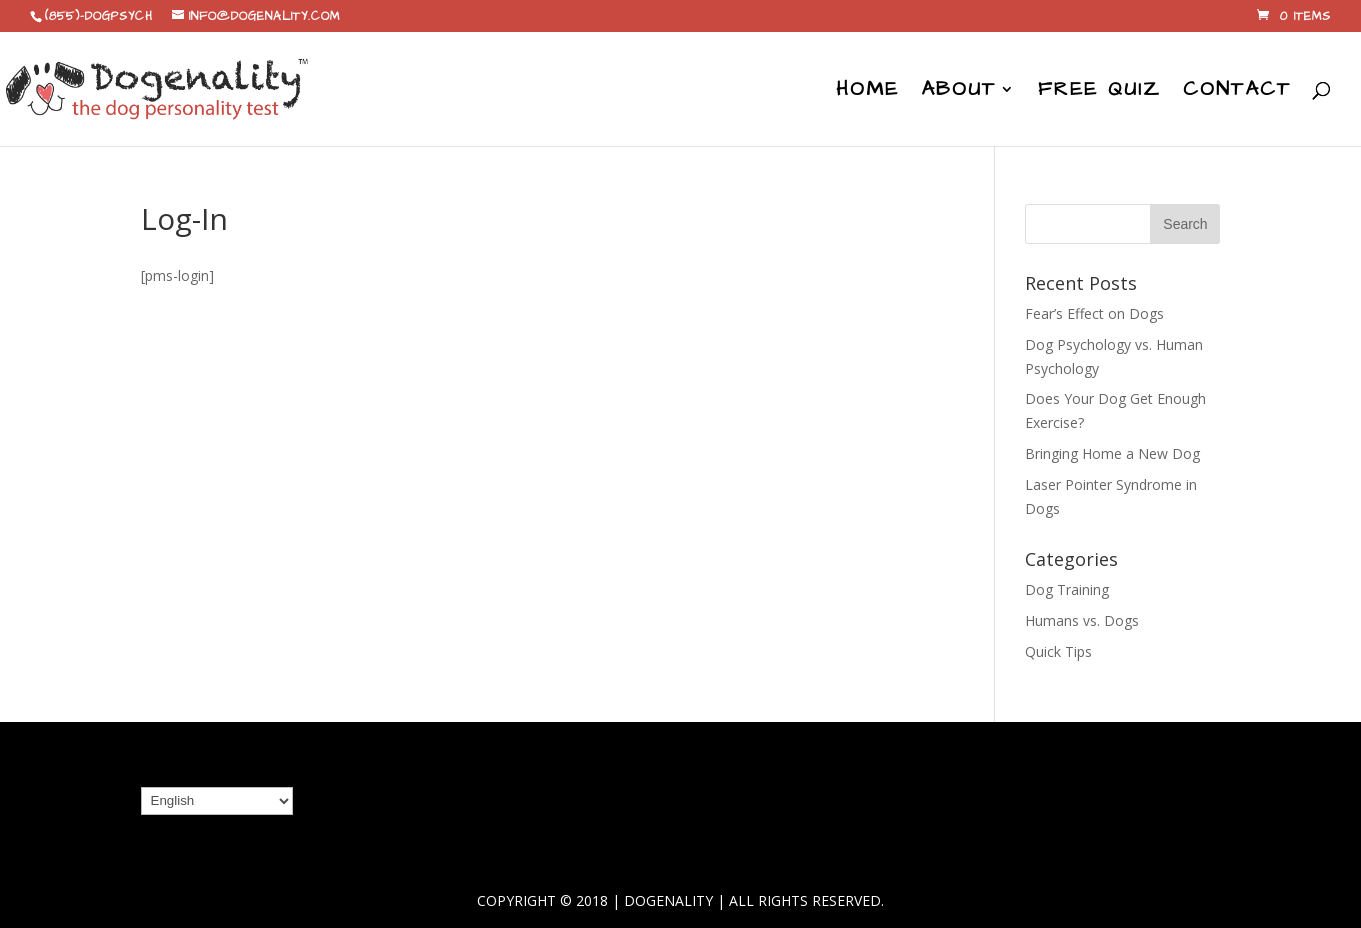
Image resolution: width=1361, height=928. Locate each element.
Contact (1237, 92)
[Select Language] (217, 801)
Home (867, 92)
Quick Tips (1058, 651)
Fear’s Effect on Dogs (1094, 313)
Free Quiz (1099, 92)
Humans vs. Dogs (1082, 620)
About (958, 92)
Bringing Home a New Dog (1112, 453)
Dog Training (1067, 589)
